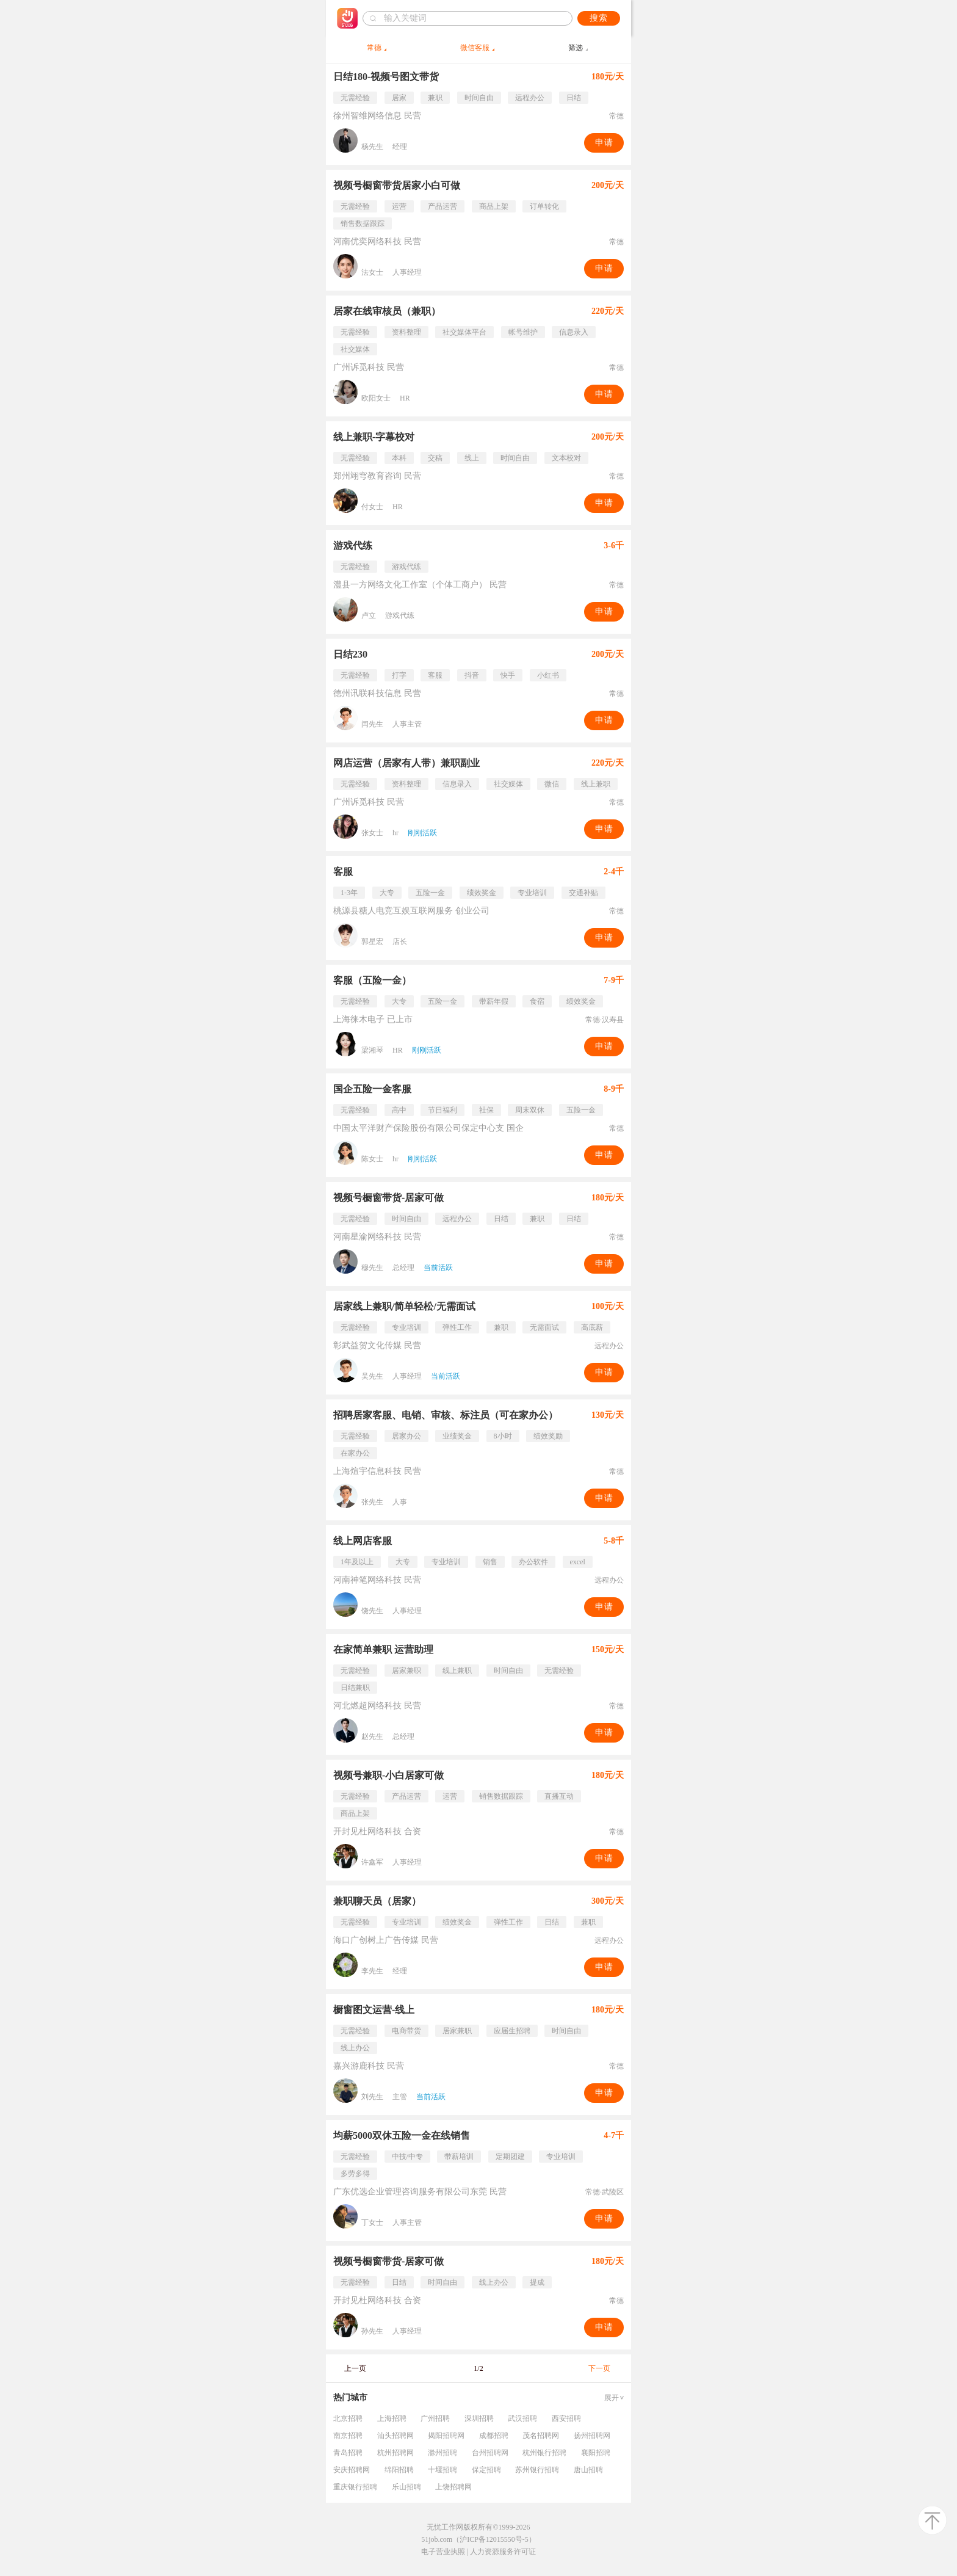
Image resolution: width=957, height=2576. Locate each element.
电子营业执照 (443, 2551)
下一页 (599, 2368)
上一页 (355, 2368)
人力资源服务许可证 (503, 2551)
